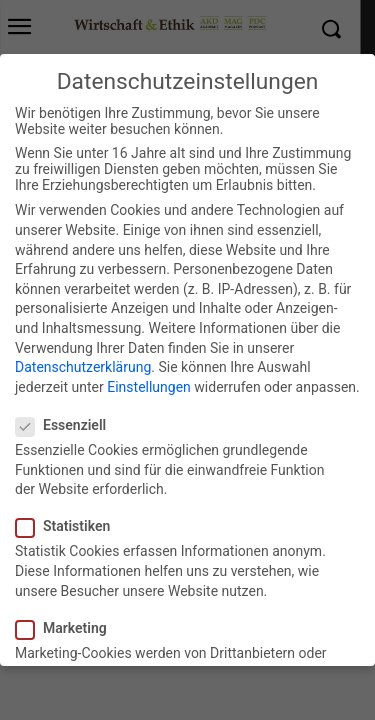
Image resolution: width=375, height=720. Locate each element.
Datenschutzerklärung (83, 357)
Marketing (67, 618)
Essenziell (67, 415)
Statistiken (69, 516)
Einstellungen (149, 377)
